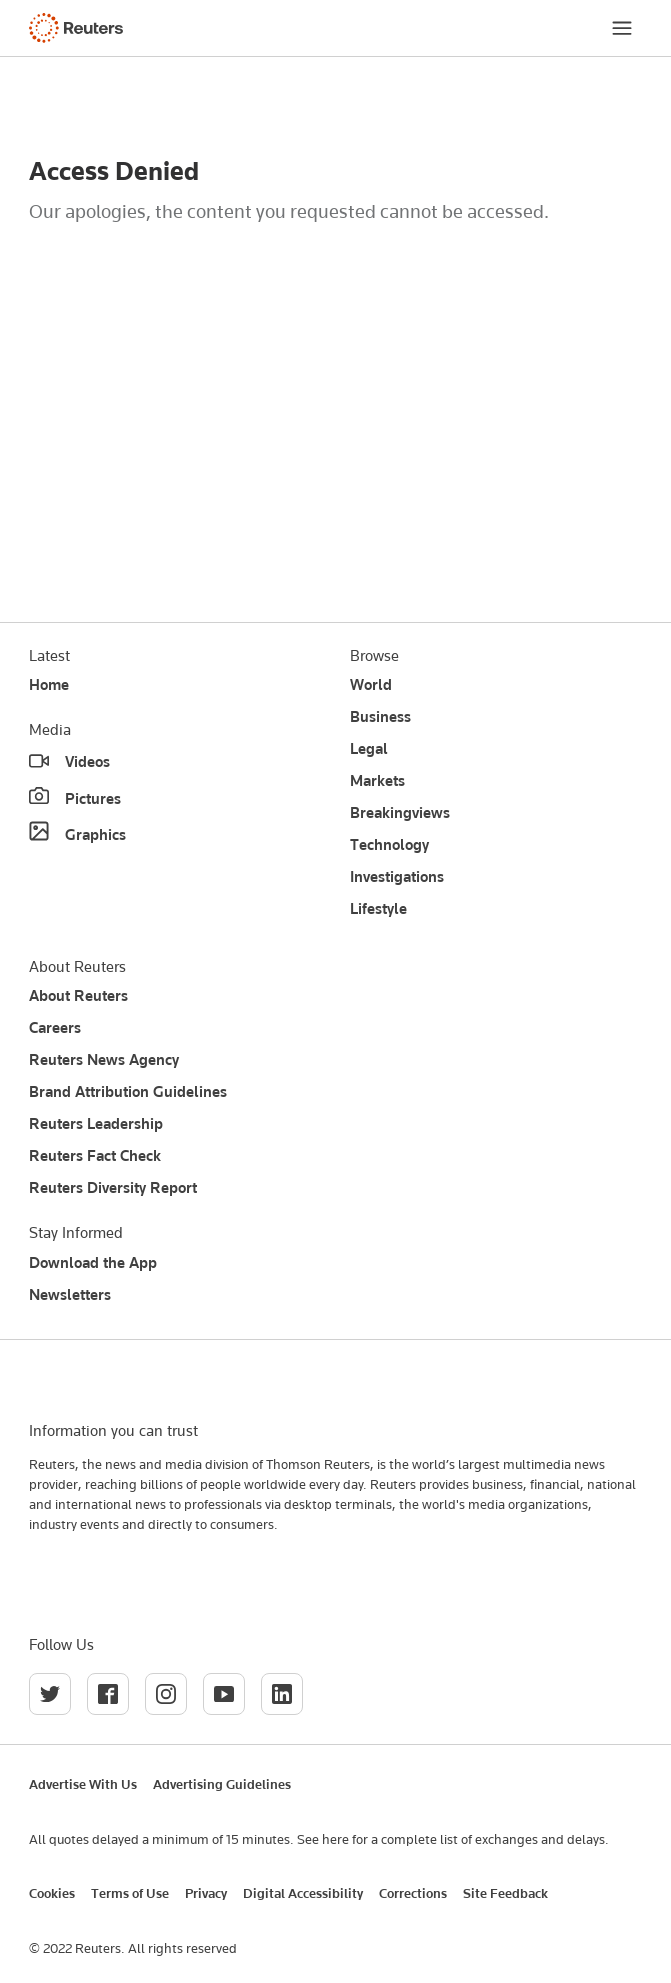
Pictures (93, 799)
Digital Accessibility (303, 1893)
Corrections (413, 1893)
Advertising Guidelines (222, 1784)
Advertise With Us (83, 1784)
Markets (377, 781)
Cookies (52, 1893)
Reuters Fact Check (95, 1156)
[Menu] (622, 28)
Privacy (206, 1893)
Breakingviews (400, 813)
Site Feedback (505, 1893)
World (371, 685)
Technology (389, 845)
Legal (369, 749)
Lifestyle (378, 909)
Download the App (93, 1263)
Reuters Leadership (96, 1124)
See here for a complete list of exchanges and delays (451, 1839)
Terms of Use (130, 1893)
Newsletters (70, 1295)
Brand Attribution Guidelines (128, 1092)
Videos (87, 762)
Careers (55, 1028)
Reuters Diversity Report (113, 1188)
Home (49, 685)
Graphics (95, 835)
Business (380, 717)
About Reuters (78, 996)
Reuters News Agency (104, 1060)
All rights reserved (182, 1948)
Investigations (397, 877)
